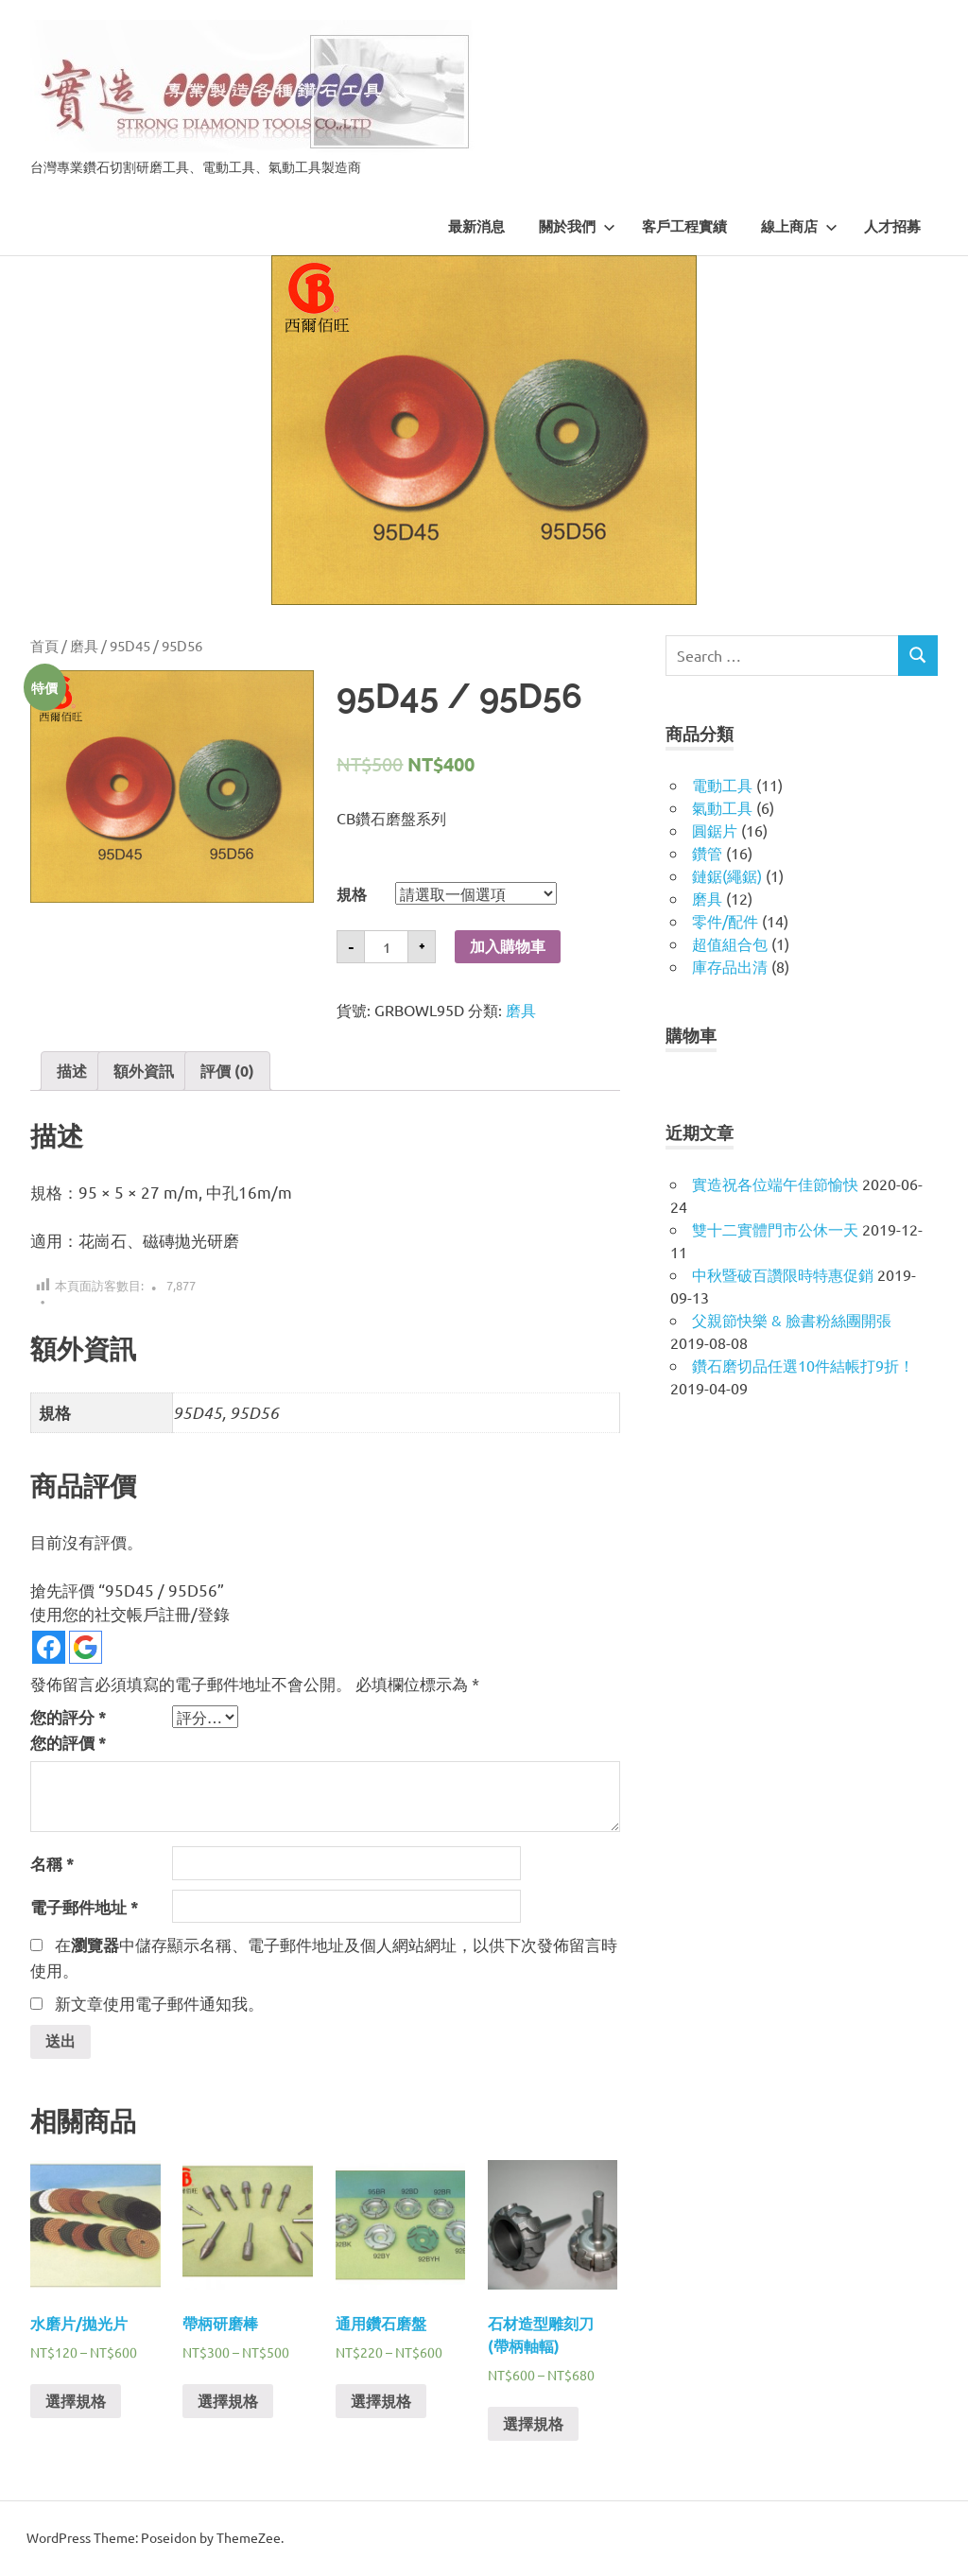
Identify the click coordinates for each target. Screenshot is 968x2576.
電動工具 (722, 784)
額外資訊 (143, 1071)
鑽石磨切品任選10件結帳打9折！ (803, 1365)
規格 (352, 894)
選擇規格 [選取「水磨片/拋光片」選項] (75, 2402)
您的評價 (68, 1743)
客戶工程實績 (684, 226)
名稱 (52, 1864)
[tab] (72, 1071)
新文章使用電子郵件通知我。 (159, 2003)
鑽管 (707, 852)
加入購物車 (507, 947)
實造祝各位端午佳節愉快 (775, 1183)
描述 (72, 1071)
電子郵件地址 (84, 1907)
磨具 (84, 645)
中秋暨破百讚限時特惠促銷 (782, 1274)
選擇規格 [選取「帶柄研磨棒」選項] (228, 2402)
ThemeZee (248, 2539)
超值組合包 (730, 943)
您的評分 (68, 1717)
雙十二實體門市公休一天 (775, 1228)
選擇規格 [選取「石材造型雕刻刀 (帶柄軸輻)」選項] (533, 2425)
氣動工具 (722, 807)
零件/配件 (725, 920)
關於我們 (577, 226)
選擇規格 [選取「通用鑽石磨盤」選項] (381, 2402)
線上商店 (799, 226)
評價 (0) (227, 1071)
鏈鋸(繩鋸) (727, 875)
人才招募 (892, 226)
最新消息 (476, 226)
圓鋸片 (714, 830)
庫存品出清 (730, 966)
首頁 (44, 645)
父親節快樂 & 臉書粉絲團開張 (791, 1319)
